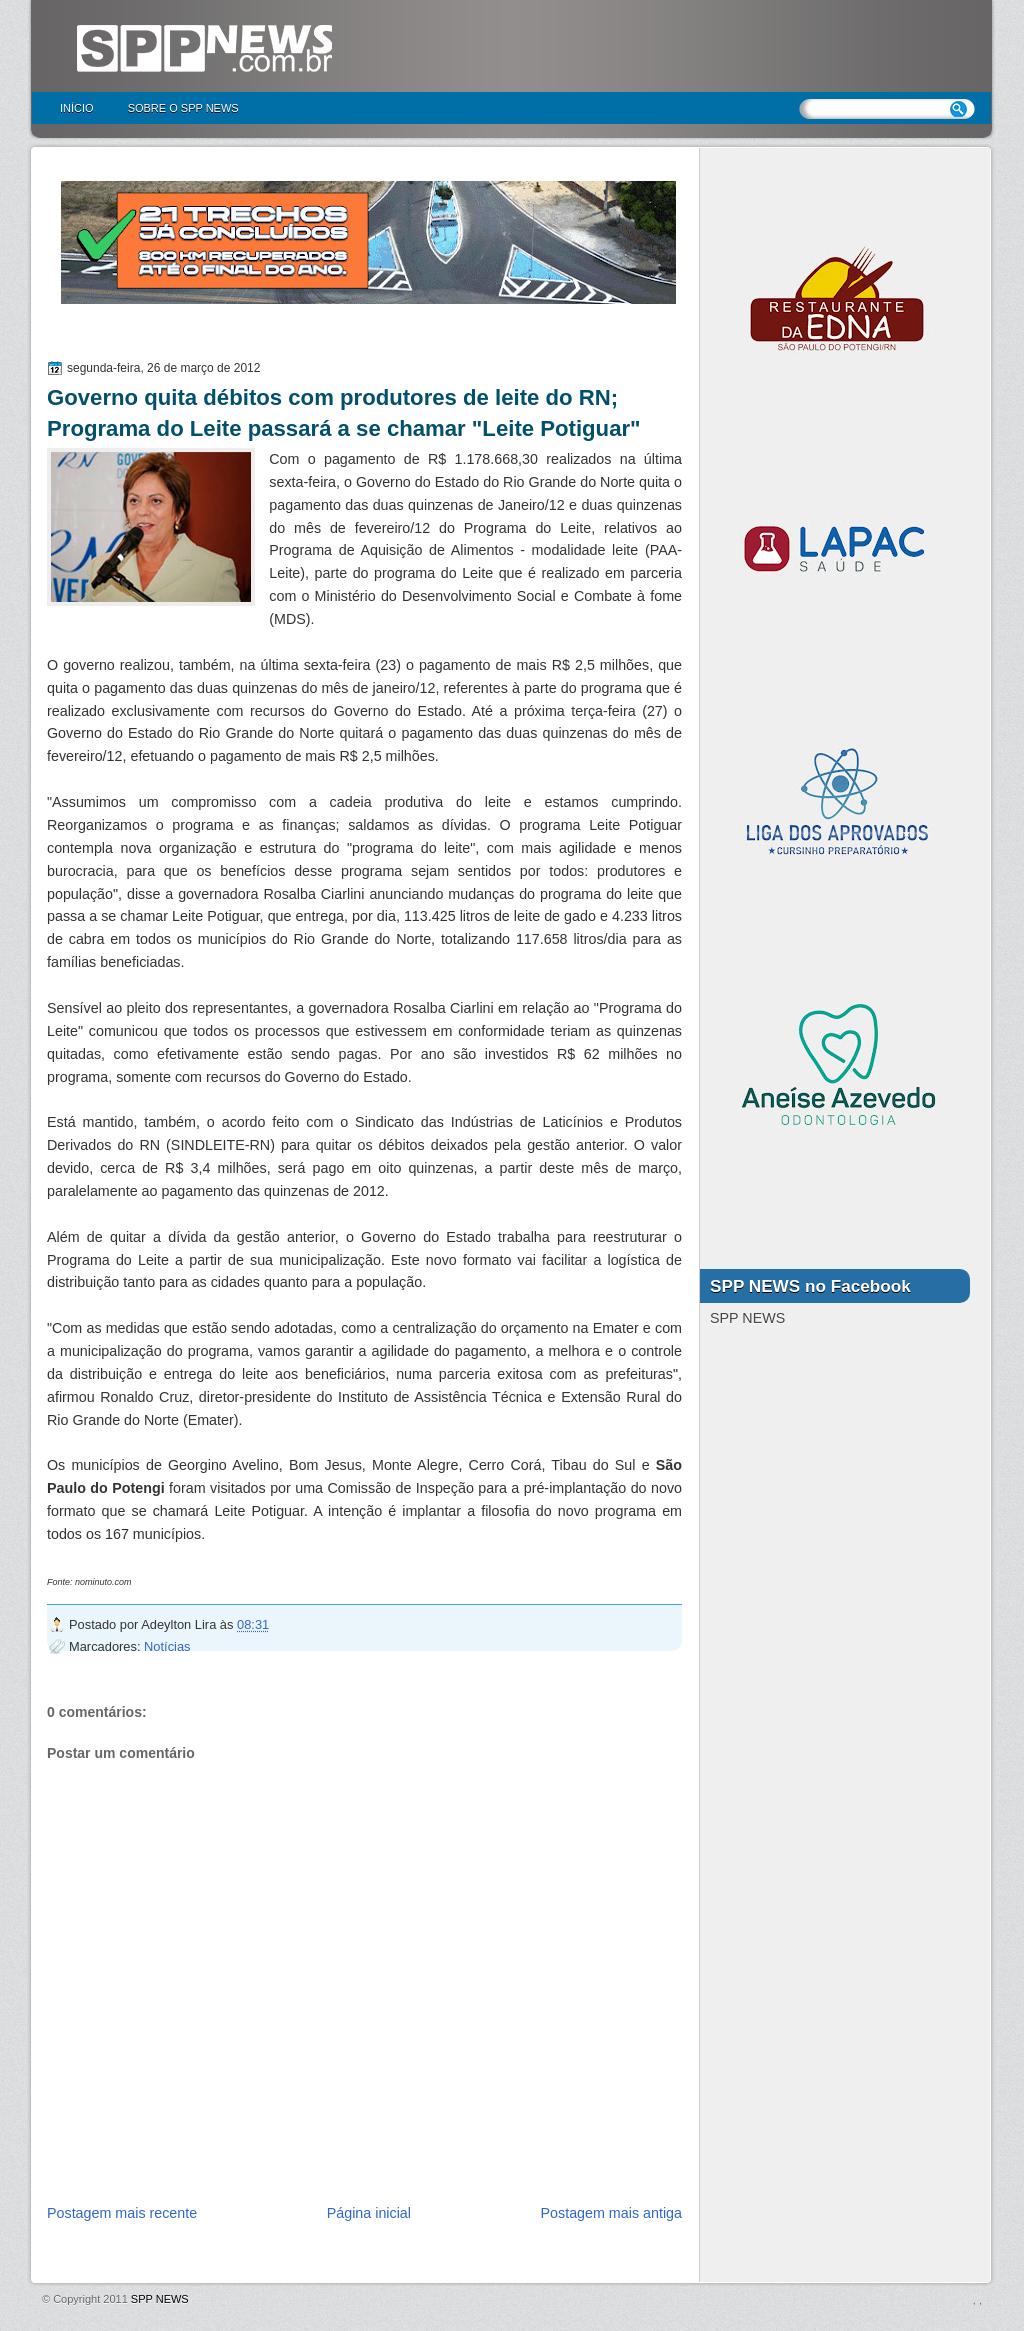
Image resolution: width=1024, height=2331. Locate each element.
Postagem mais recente (122, 2213)
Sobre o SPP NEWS (183, 108)
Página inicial (369, 2213)
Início (77, 108)
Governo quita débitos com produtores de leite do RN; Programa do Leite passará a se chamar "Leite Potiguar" (344, 413)
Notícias (167, 1646)
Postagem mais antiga (611, 2213)
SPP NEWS (160, 2299)
